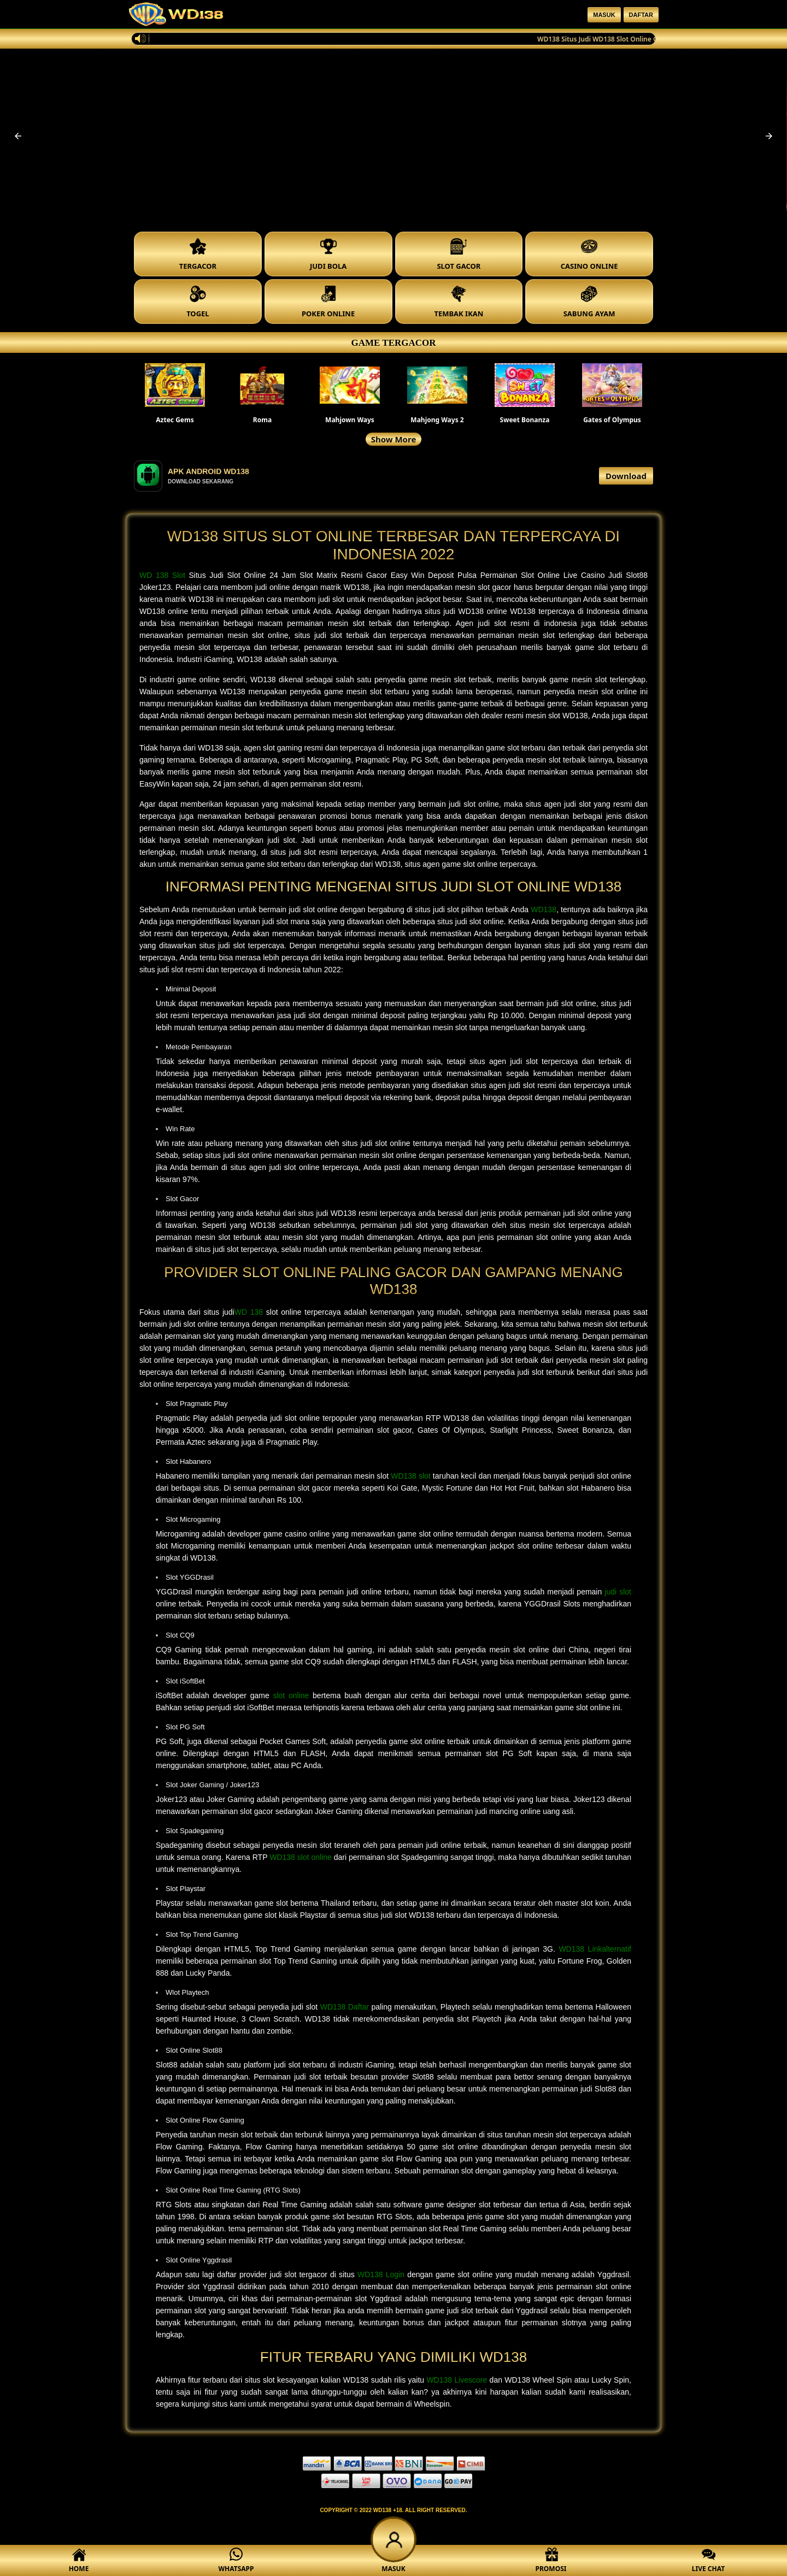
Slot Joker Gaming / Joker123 (212, 1785)
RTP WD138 (447, 1418)
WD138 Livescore (456, 2380)
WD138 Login (380, 2274)
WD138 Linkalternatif (595, 1949)
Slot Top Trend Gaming (202, 1934)
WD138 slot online (300, 1857)
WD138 (543, 909)
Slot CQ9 (180, 1635)
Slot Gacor (182, 1199)
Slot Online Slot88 (194, 2050)
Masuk (604, 14)
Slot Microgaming (193, 1519)
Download (626, 475)
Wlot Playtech (187, 1992)
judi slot (617, 1591)
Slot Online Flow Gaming (205, 2120)
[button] (18, 136)
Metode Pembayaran (199, 1047)
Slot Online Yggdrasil (199, 2260)
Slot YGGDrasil (190, 1577)
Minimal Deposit (191, 989)
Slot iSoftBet (185, 1681)
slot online (291, 1695)
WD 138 (248, 1312)
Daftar (641, 14)
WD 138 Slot (162, 575)
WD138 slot (411, 1476)
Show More (393, 439)
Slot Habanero (188, 1461)
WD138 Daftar (344, 2006)
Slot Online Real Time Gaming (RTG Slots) (233, 2190)
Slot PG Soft (185, 1727)
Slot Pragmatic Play (196, 1403)
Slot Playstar (185, 1888)
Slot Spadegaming (195, 1831)
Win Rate (180, 1129)
